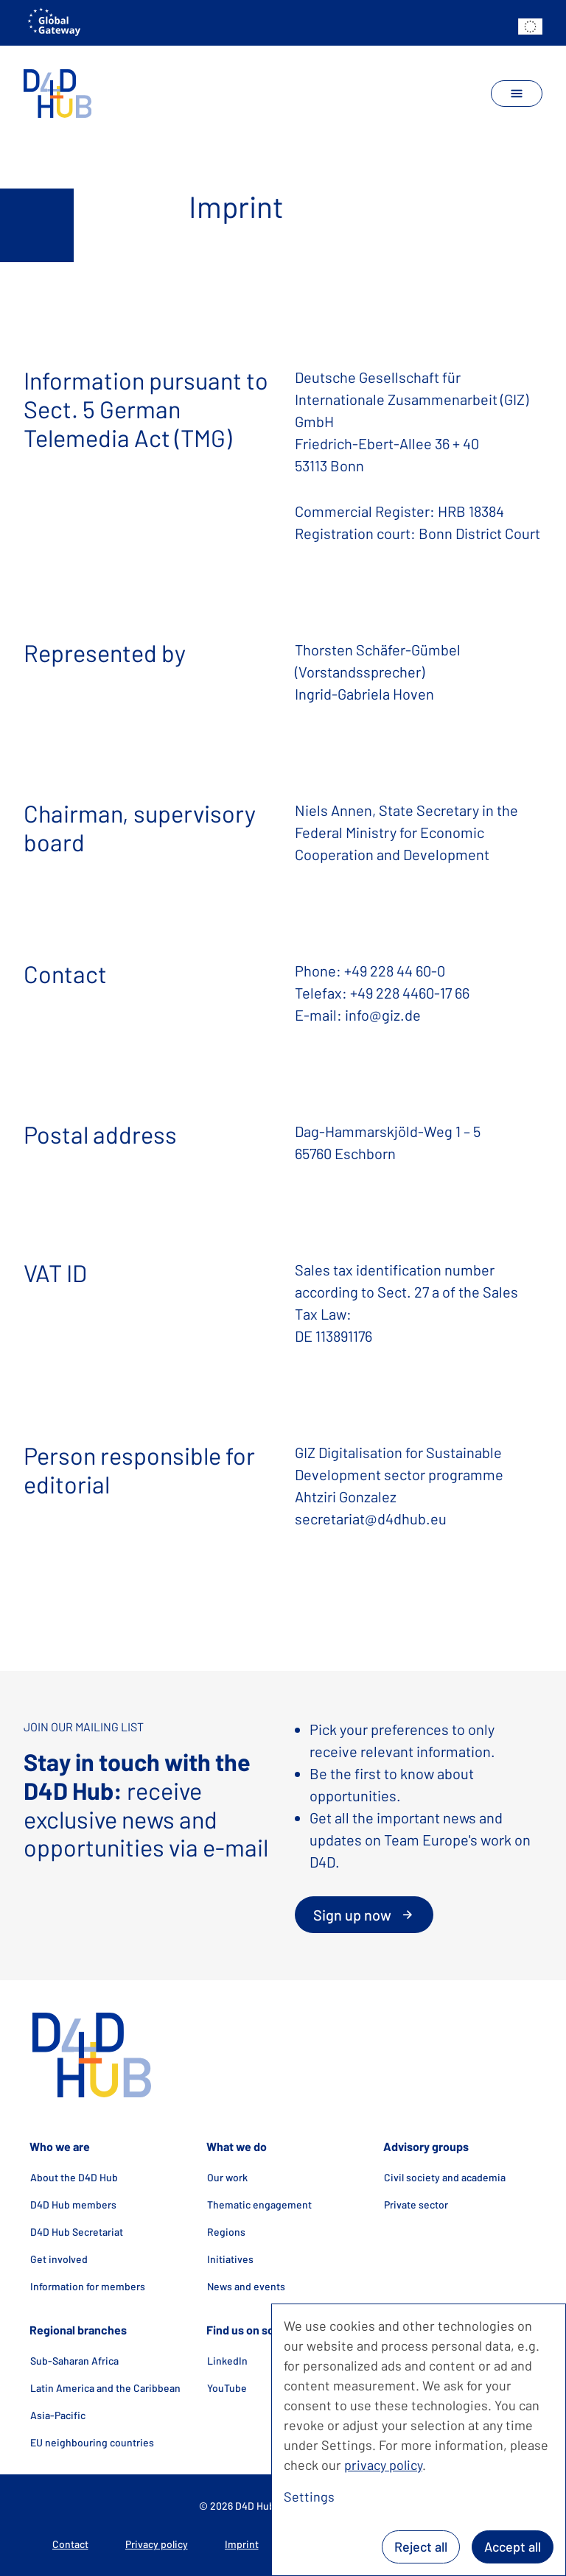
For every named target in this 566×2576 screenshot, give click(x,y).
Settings (309, 2496)
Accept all (512, 2546)
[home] (58, 93)
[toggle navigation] (516, 93)
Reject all (420, 2546)
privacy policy (383, 2465)
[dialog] (418, 2440)
